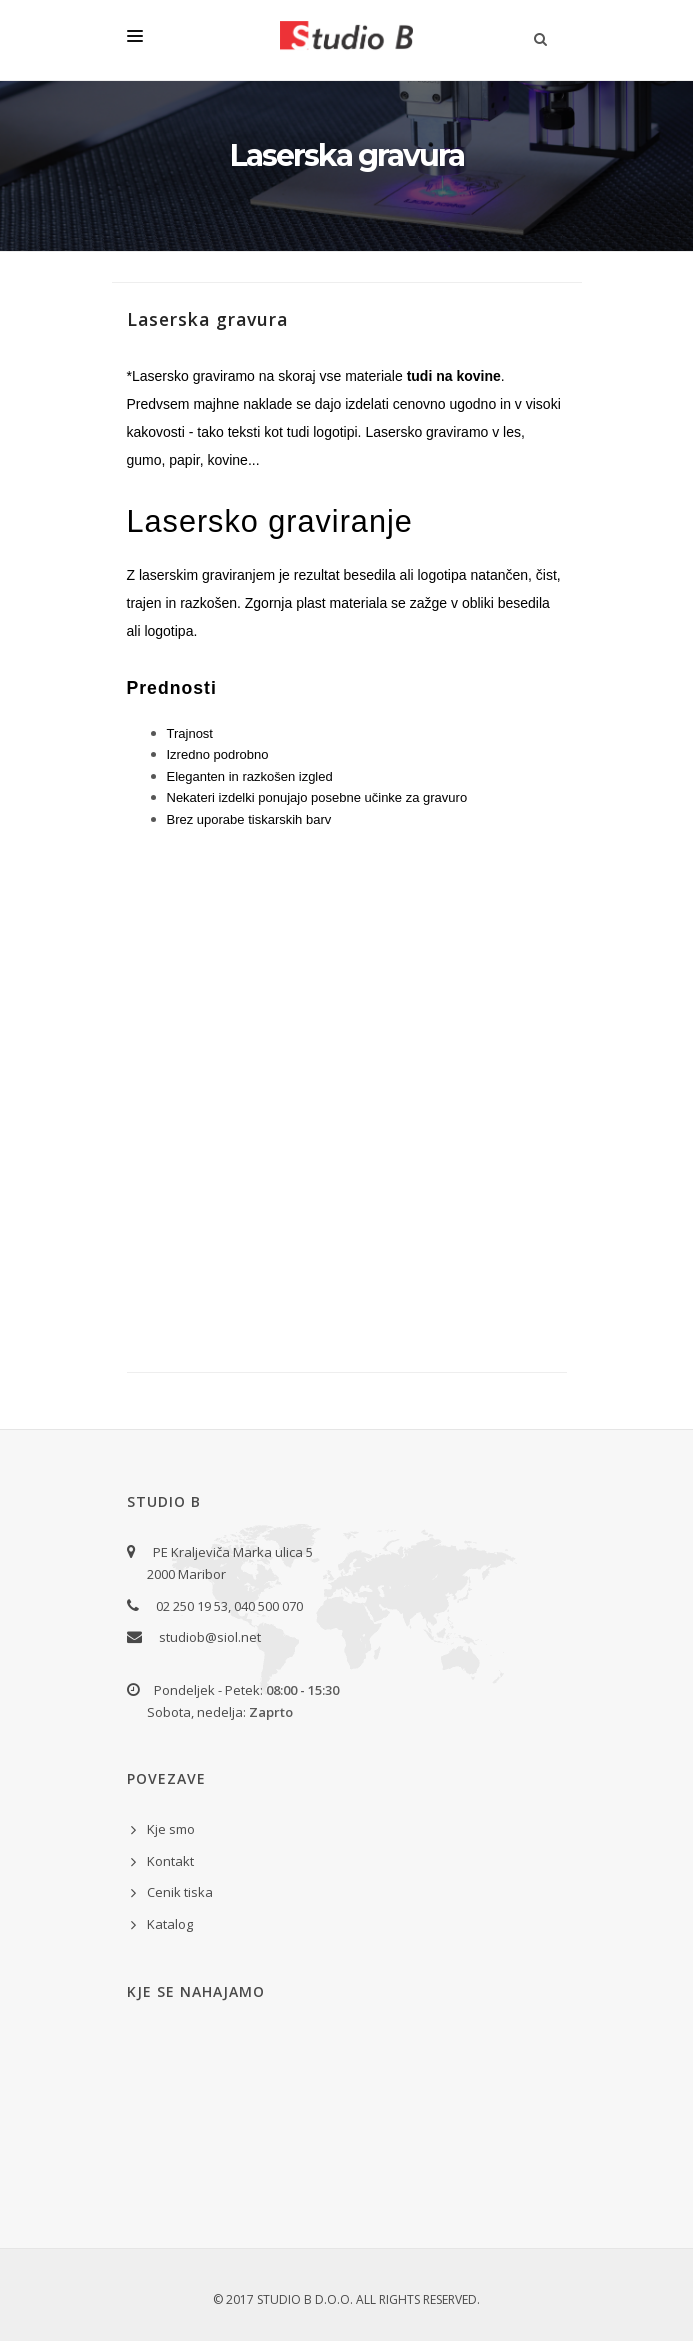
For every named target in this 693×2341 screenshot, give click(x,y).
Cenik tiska (180, 1892)
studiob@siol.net (210, 1637)
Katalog (170, 1924)
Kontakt (170, 1861)
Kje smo (171, 1829)
